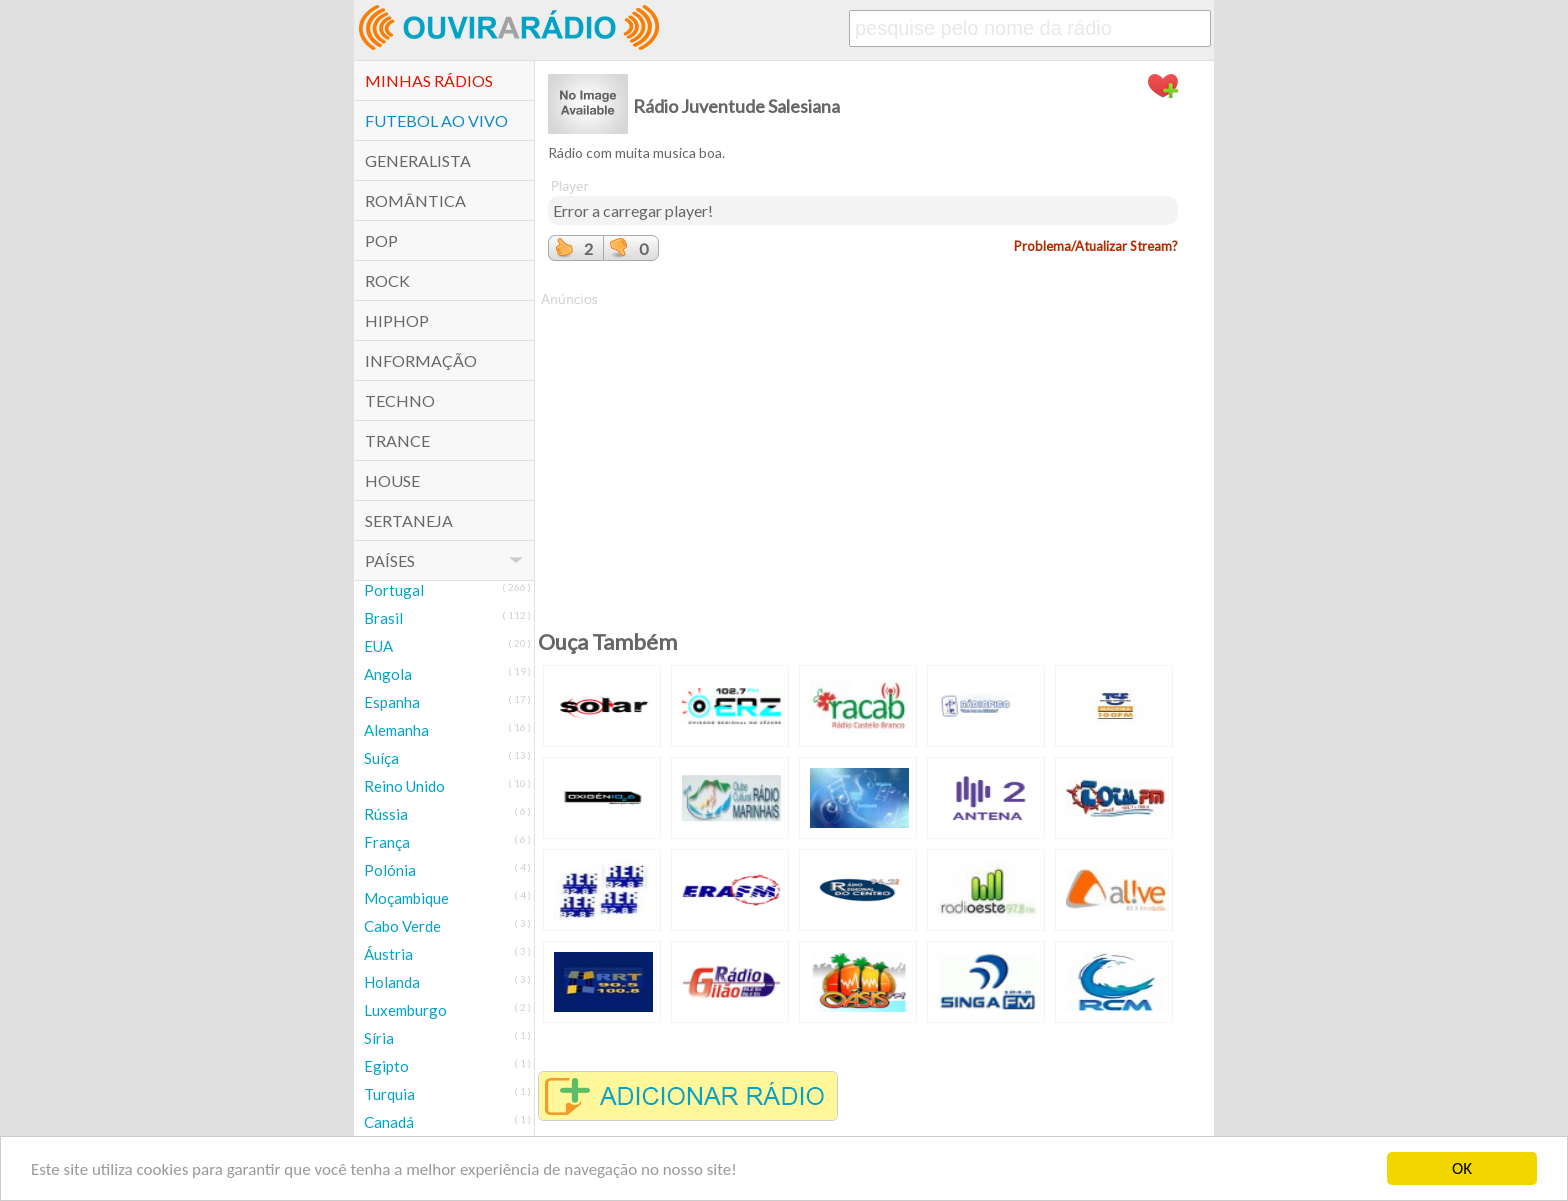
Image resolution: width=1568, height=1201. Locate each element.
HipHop (397, 320)
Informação (421, 360)
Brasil (383, 618)
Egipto (386, 1066)
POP (381, 240)
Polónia (390, 870)
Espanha (392, 702)
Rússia (386, 814)
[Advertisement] (863, 449)
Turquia (389, 1094)
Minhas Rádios (429, 80)
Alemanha (396, 730)
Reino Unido (404, 786)
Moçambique (406, 898)
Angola (388, 674)
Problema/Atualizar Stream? (1096, 246)
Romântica (415, 200)
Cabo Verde (402, 926)
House (392, 480)
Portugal (394, 590)
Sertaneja (409, 520)
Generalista (418, 160)
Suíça (381, 758)
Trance (397, 440)
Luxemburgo (405, 1010)
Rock (387, 280)
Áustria (388, 954)
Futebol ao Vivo (436, 120)
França (387, 842)
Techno (400, 400)
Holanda (392, 982)
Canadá (389, 1122)
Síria (379, 1038)
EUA (378, 646)
